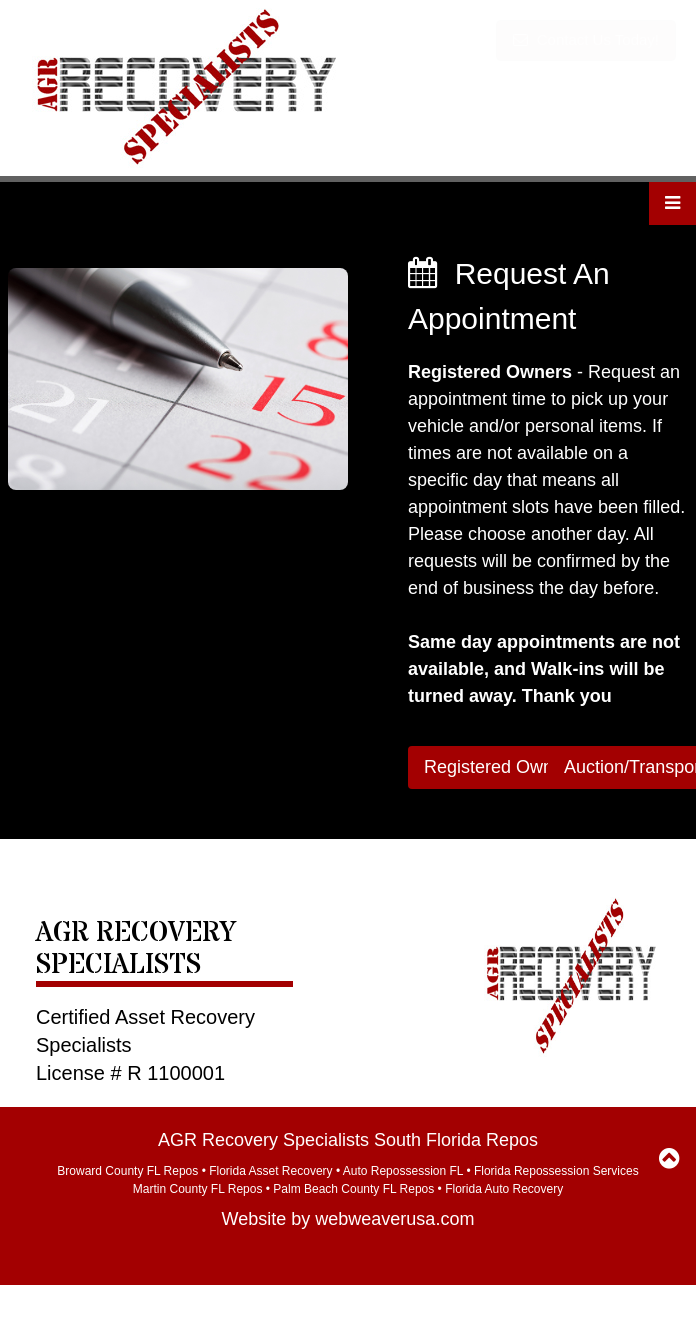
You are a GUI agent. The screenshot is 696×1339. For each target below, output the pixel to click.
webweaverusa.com (394, 1219)
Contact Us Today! (586, 39)
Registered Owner (496, 767)
